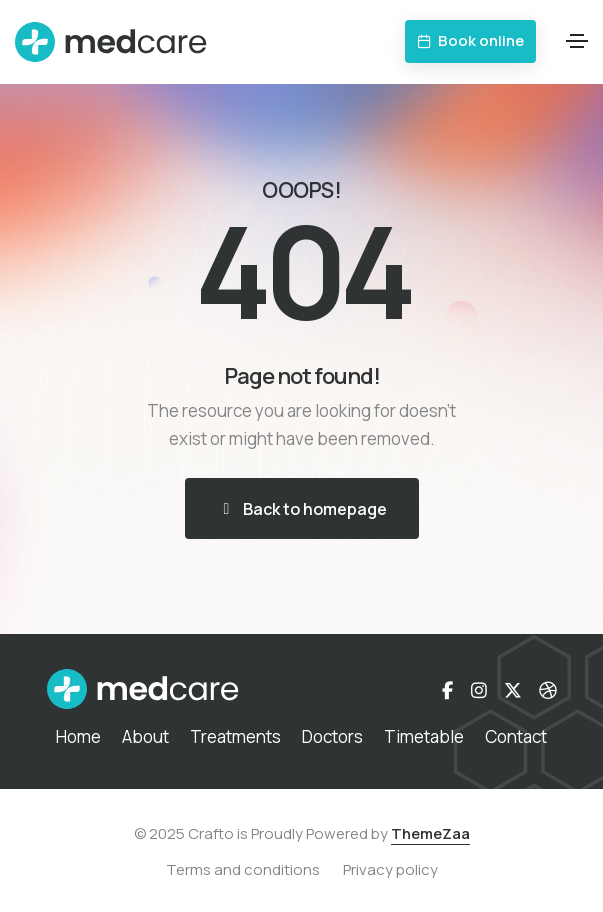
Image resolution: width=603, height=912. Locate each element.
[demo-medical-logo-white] (143, 689)
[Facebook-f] (447, 690)
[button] (470, 41)
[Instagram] (479, 690)
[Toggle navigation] (577, 41)
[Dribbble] (548, 690)
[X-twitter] (513, 690)
